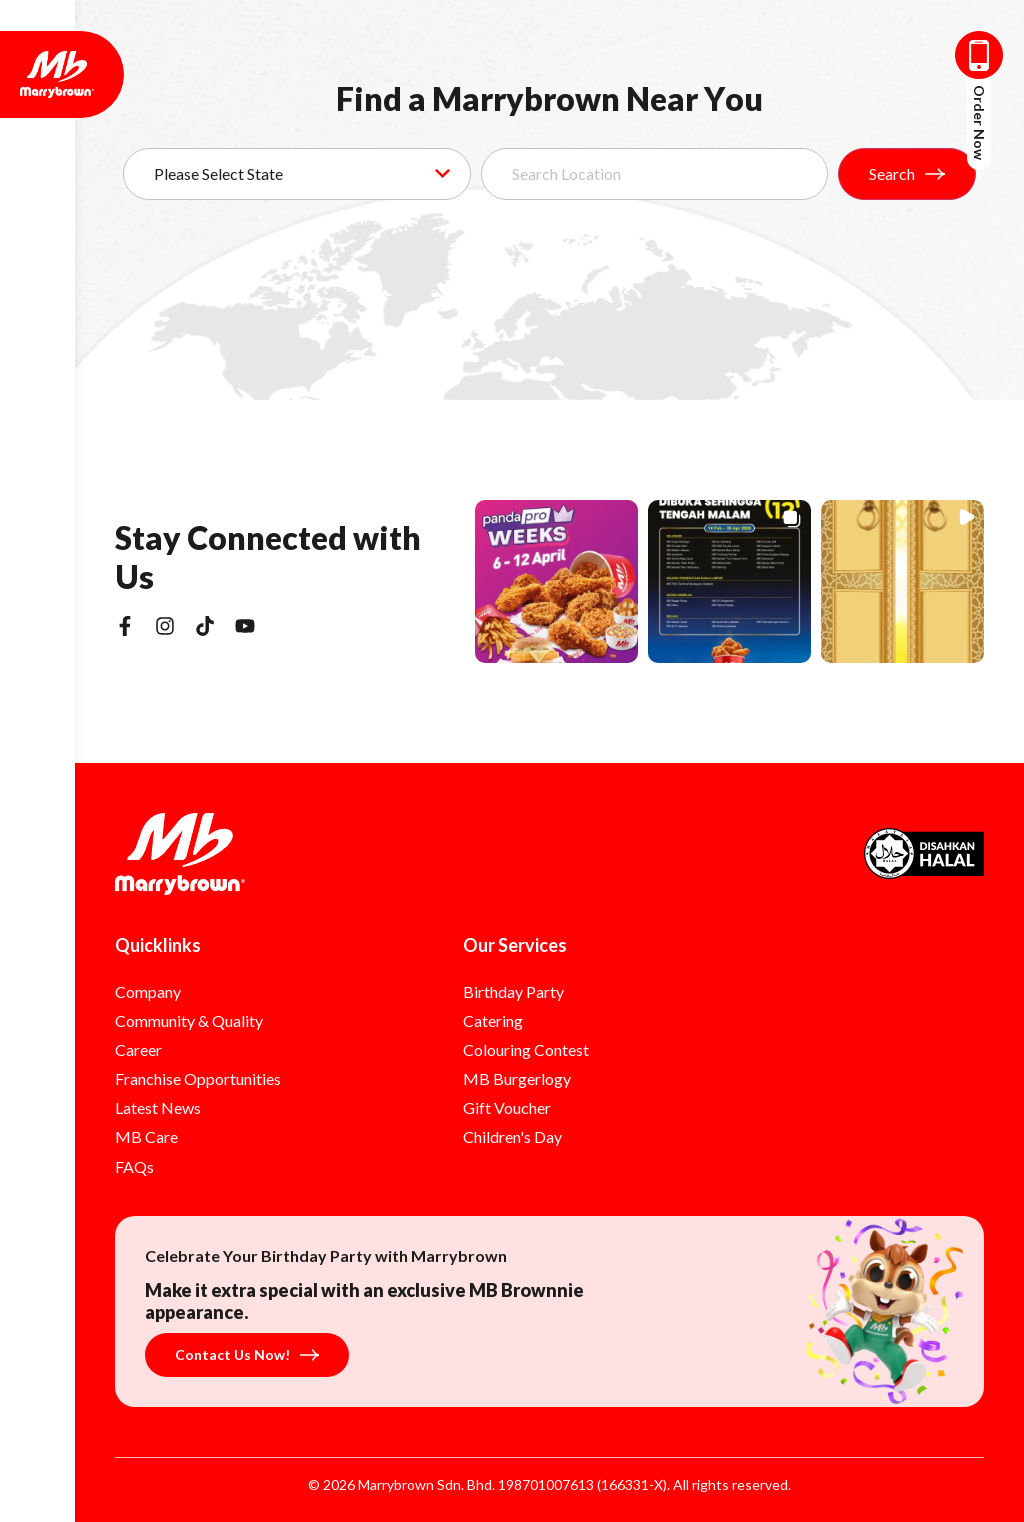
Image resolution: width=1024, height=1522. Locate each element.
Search (907, 173)
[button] (556, 581)
